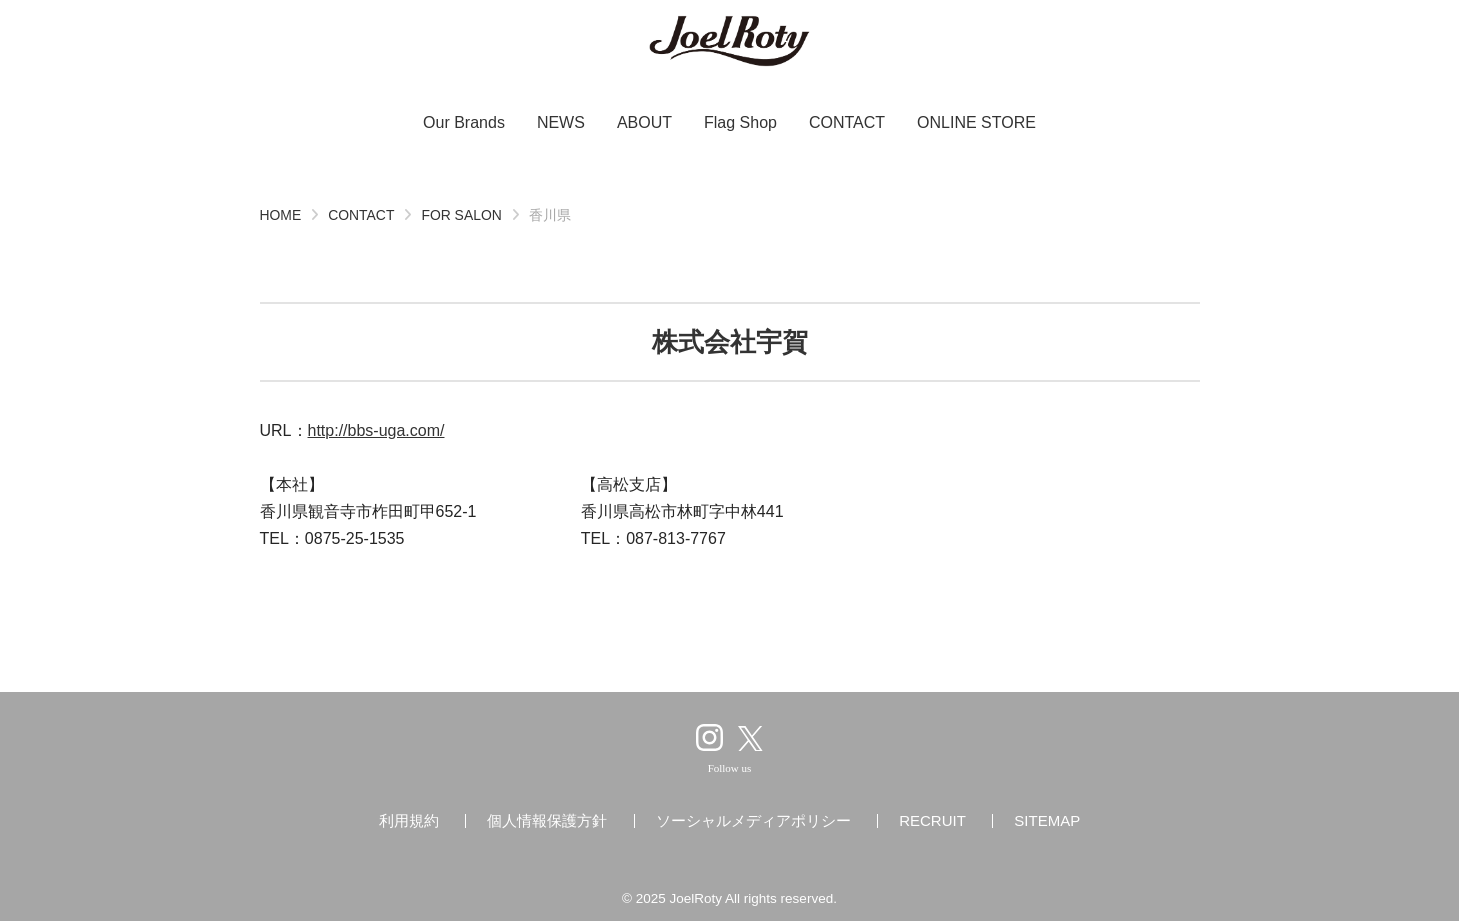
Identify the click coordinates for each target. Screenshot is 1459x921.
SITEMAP (1047, 820)
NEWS (561, 122)
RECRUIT (932, 820)
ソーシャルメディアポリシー (753, 820)
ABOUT (644, 122)
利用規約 (409, 820)
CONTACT (847, 122)
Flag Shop (740, 122)
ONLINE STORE (976, 122)
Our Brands (464, 122)
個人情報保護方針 (547, 820)
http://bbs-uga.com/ (376, 430)
